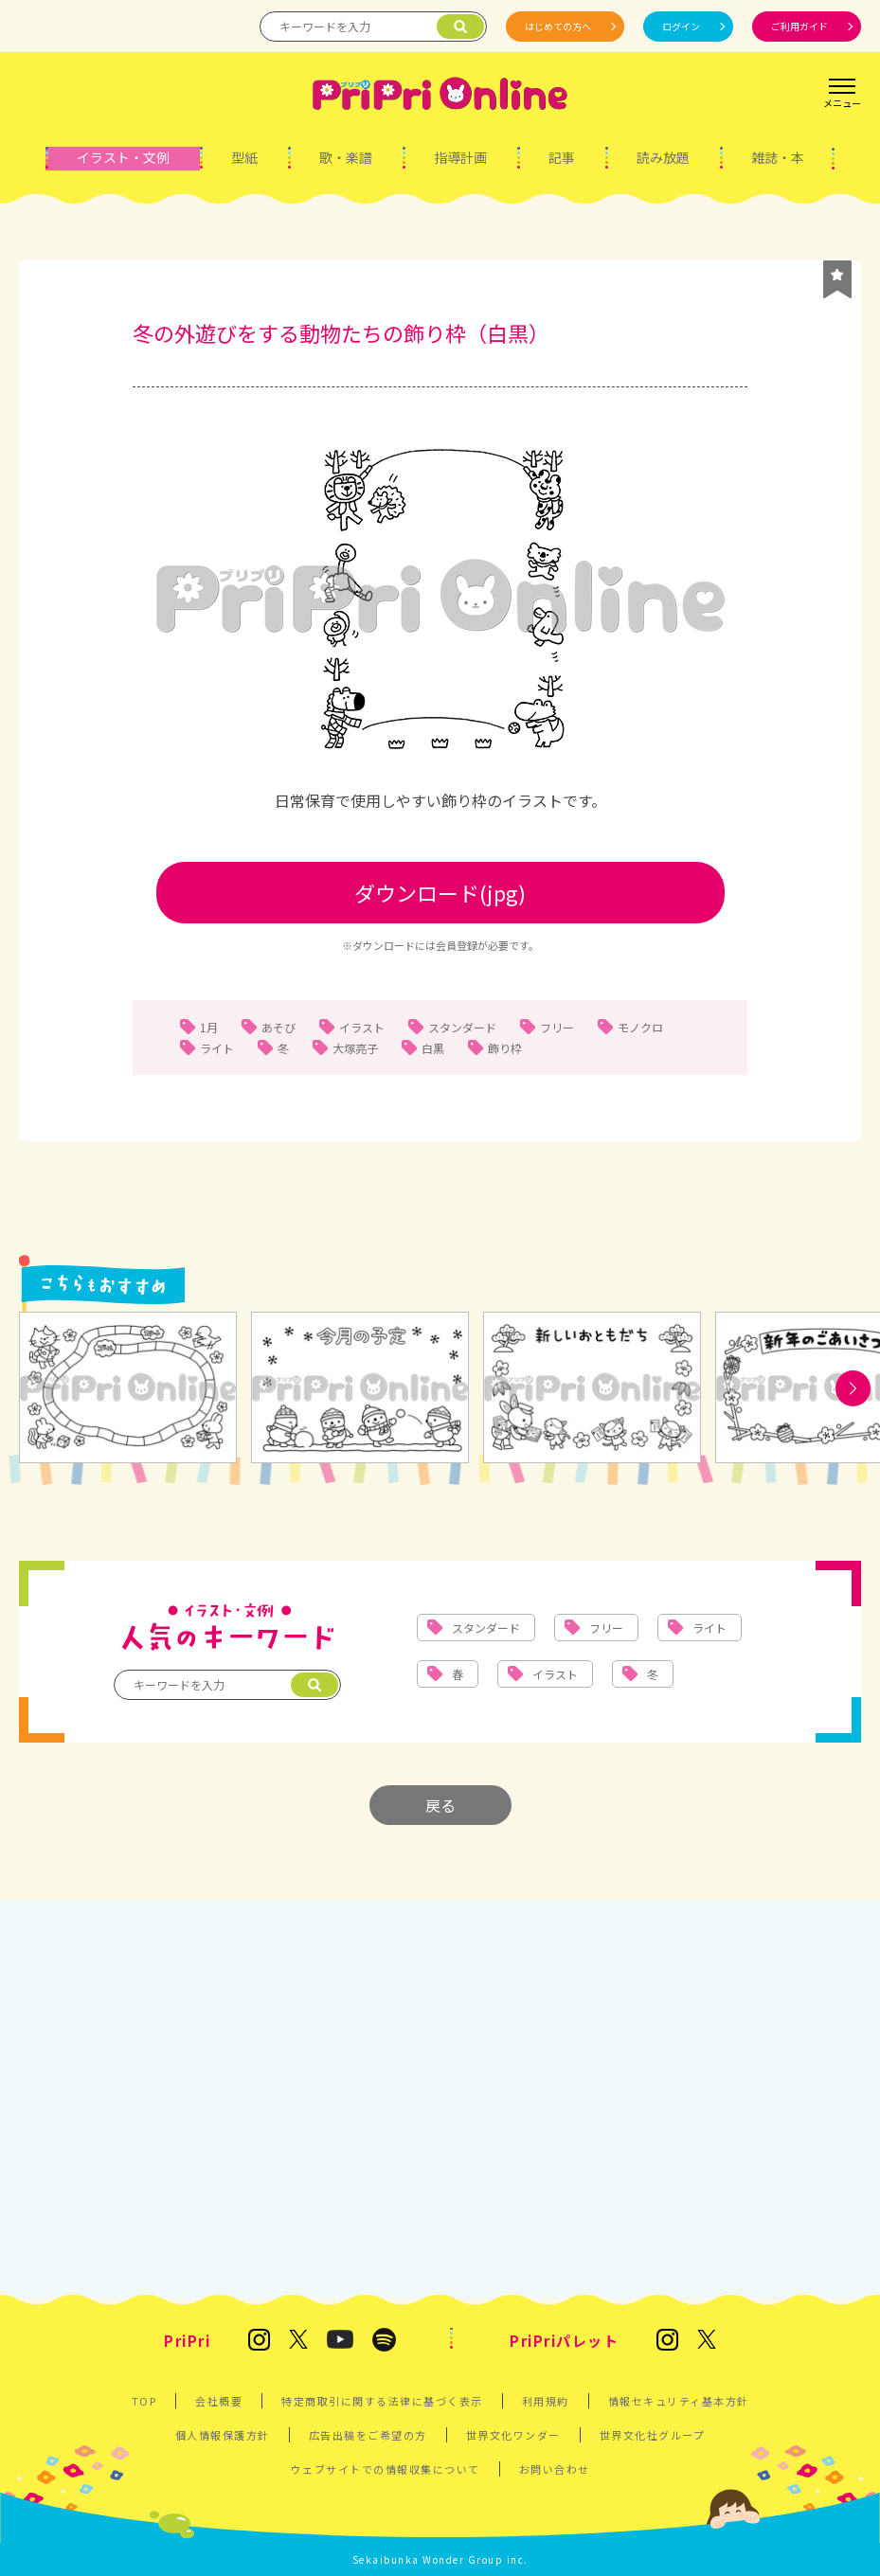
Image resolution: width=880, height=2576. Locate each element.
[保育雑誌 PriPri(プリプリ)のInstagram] (259, 2341)
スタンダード (462, 1027)
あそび (278, 1027)
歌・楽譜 (345, 157)
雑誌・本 (777, 157)
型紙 (244, 157)
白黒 (433, 1048)
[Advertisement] (440, 2090)
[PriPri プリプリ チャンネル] (340, 2341)
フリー (557, 1027)
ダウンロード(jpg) (440, 892)
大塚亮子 (355, 1048)
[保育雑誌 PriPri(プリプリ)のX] (298, 2341)
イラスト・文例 (123, 157)
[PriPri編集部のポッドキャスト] (384, 2341)
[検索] (460, 26)
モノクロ (640, 1027)
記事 (561, 157)
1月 (209, 1027)
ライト (217, 1048)
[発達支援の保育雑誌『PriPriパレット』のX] (706, 2341)
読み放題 (663, 157)
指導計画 (460, 157)
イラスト (362, 1027)
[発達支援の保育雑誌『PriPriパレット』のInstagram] (667, 2341)
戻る (440, 1805)
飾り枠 (505, 1048)
